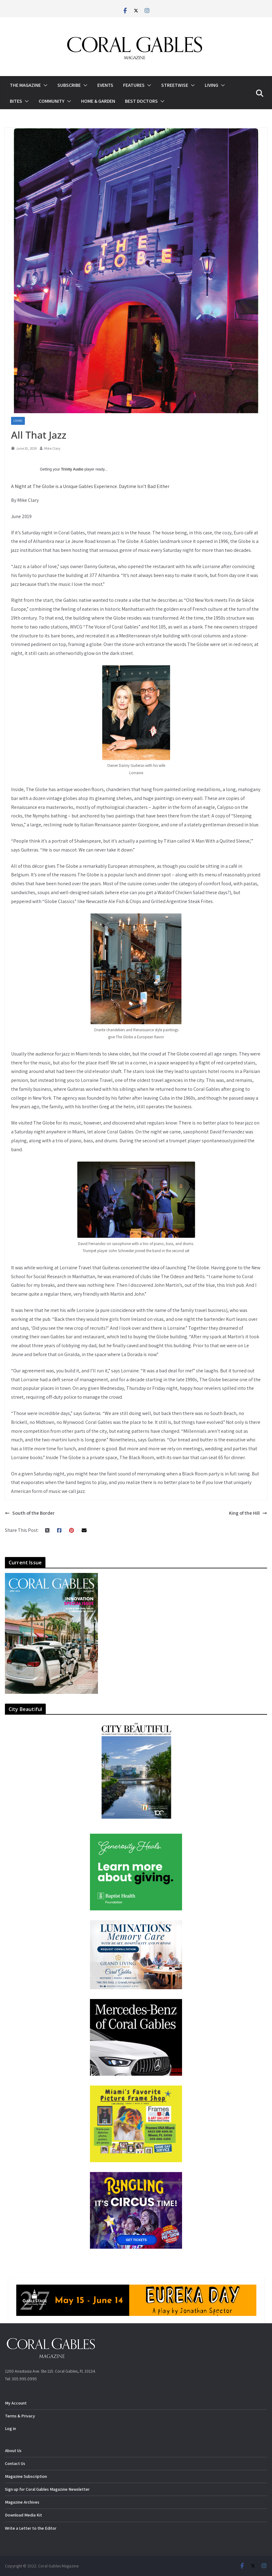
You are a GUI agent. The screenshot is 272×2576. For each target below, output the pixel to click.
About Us (13, 2450)
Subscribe (69, 85)
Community (51, 101)
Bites (16, 101)
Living (211, 85)
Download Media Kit (23, 2515)
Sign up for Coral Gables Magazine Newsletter (47, 2489)
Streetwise (174, 85)
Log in (10, 2428)
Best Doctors (141, 101)
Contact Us (15, 2463)
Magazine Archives (22, 2502)
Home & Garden (98, 101)
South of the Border (30, 1513)
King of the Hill (248, 1513)
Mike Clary (52, 448)
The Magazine (25, 85)
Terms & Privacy (20, 2416)
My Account (16, 2403)
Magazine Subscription (26, 2476)
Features (134, 85)
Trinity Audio (72, 469)
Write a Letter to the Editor (30, 2528)
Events (105, 85)
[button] (44, 85)
